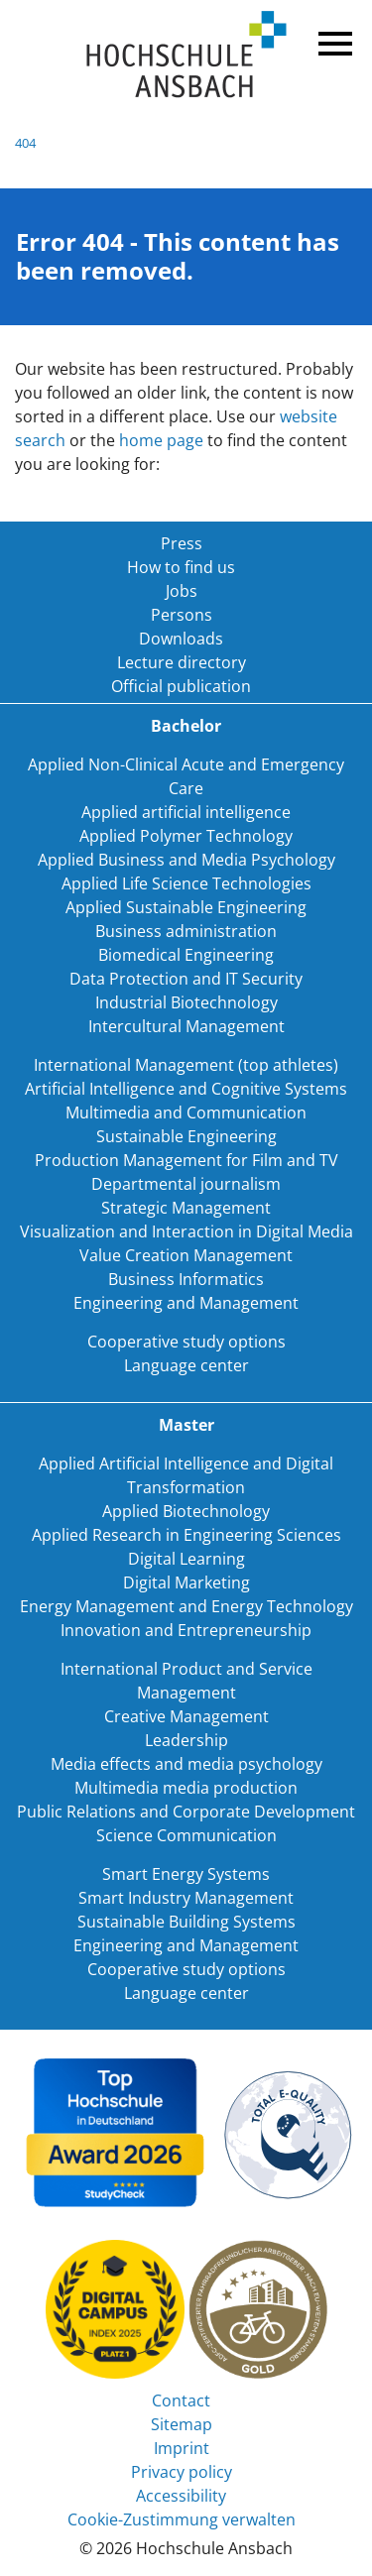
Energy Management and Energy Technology (186, 1606)
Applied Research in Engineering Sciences (186, 1535)
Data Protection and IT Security (186, 979)
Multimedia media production (186, 1788)
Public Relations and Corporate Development (186, 1811)
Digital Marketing (186, 1582)
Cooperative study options (186, 1341)
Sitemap (181, 2424)
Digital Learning (186, 1559)
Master (186, 1425)
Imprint (181, 2448)
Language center (186, 1365)
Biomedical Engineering (186, 955)
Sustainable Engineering (186, 1136)
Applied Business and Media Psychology (186, 860)
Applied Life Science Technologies (186, 883)
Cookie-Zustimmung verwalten (181, 2519)
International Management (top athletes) (186, 1065)
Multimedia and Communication (186, 1112)
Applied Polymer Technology (186, 836)
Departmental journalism (186, 1184)
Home (186, 55)
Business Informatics (186, 1279)
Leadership (186, 1740)
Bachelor (186, 726)
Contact (181, 2400)
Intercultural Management (186, 1026)
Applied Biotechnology (186, 1511)
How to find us (181, 567)
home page (161, 440)
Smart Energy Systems (186, 1874)
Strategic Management (186, 1208)
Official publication (181, 686)
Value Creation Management (186, 1255)
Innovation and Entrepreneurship (186, 1630)
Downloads (181, 638)
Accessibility (181, 2496)
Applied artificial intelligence (186, 812)
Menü (332, 39)
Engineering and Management (186, 1303)
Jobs (181, 591)
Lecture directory (181, 662)
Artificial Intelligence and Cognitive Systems (186, 1089)
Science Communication (186, 1835)
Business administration (186, 931)
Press (181, 543)
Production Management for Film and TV (186, 1160)
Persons (181, 615)
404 (25, 143)
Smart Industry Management (186, 1898)
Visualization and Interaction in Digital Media (186, 1231)
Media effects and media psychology (186, 1764)
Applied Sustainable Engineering (186, 907)
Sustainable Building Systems (186, 1921)
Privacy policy (181, 2472)
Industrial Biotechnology (186, 1002)
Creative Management (186, 1716)
